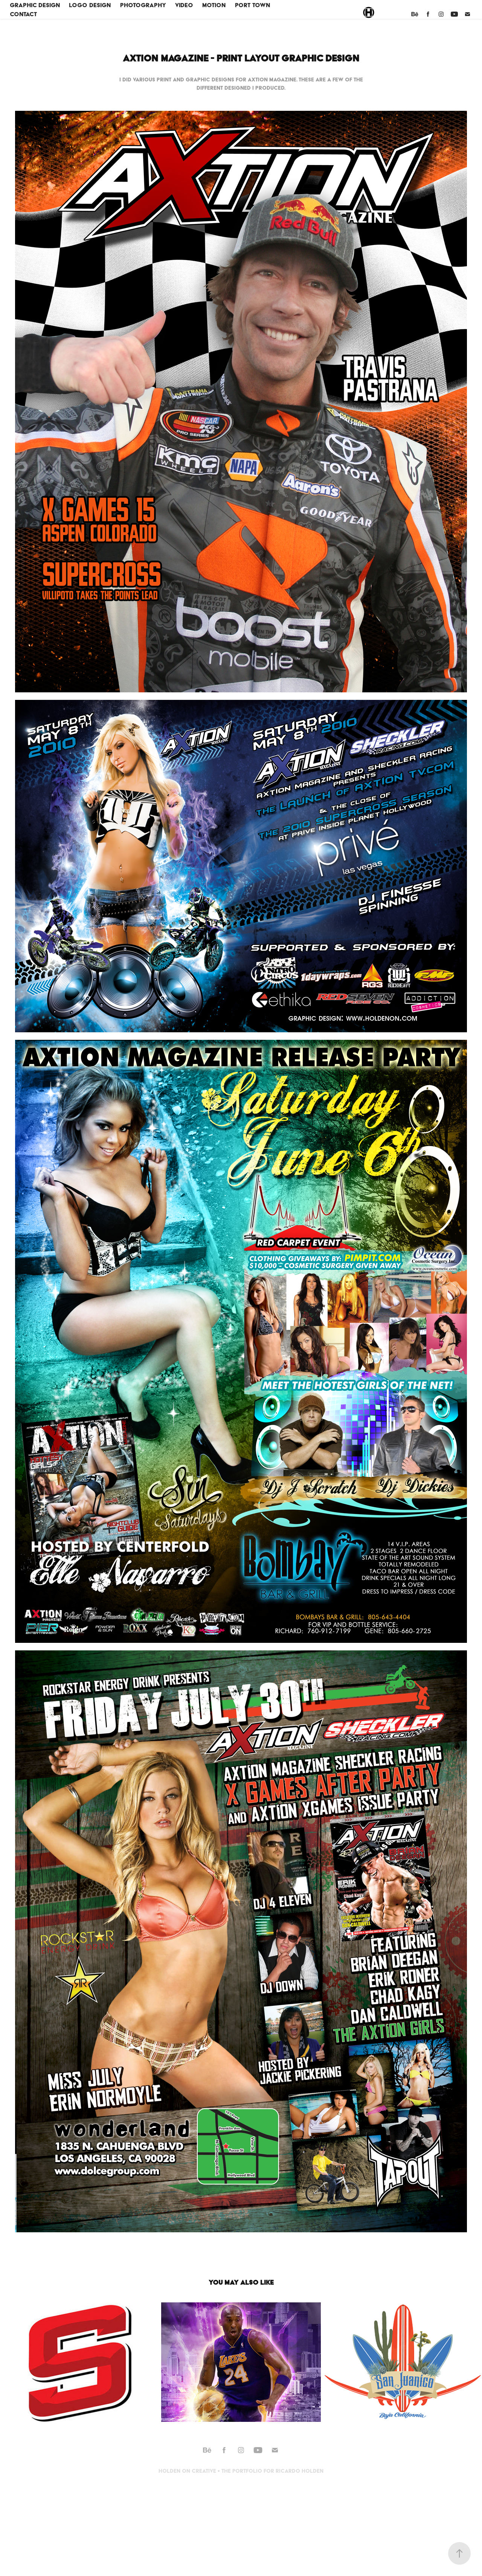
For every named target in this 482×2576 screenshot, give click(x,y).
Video (184, 5)
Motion (214, 5)
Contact (23, 14)
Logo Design (90, 5)
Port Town (252, 5)
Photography (143, 5)
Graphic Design (35, 5)
